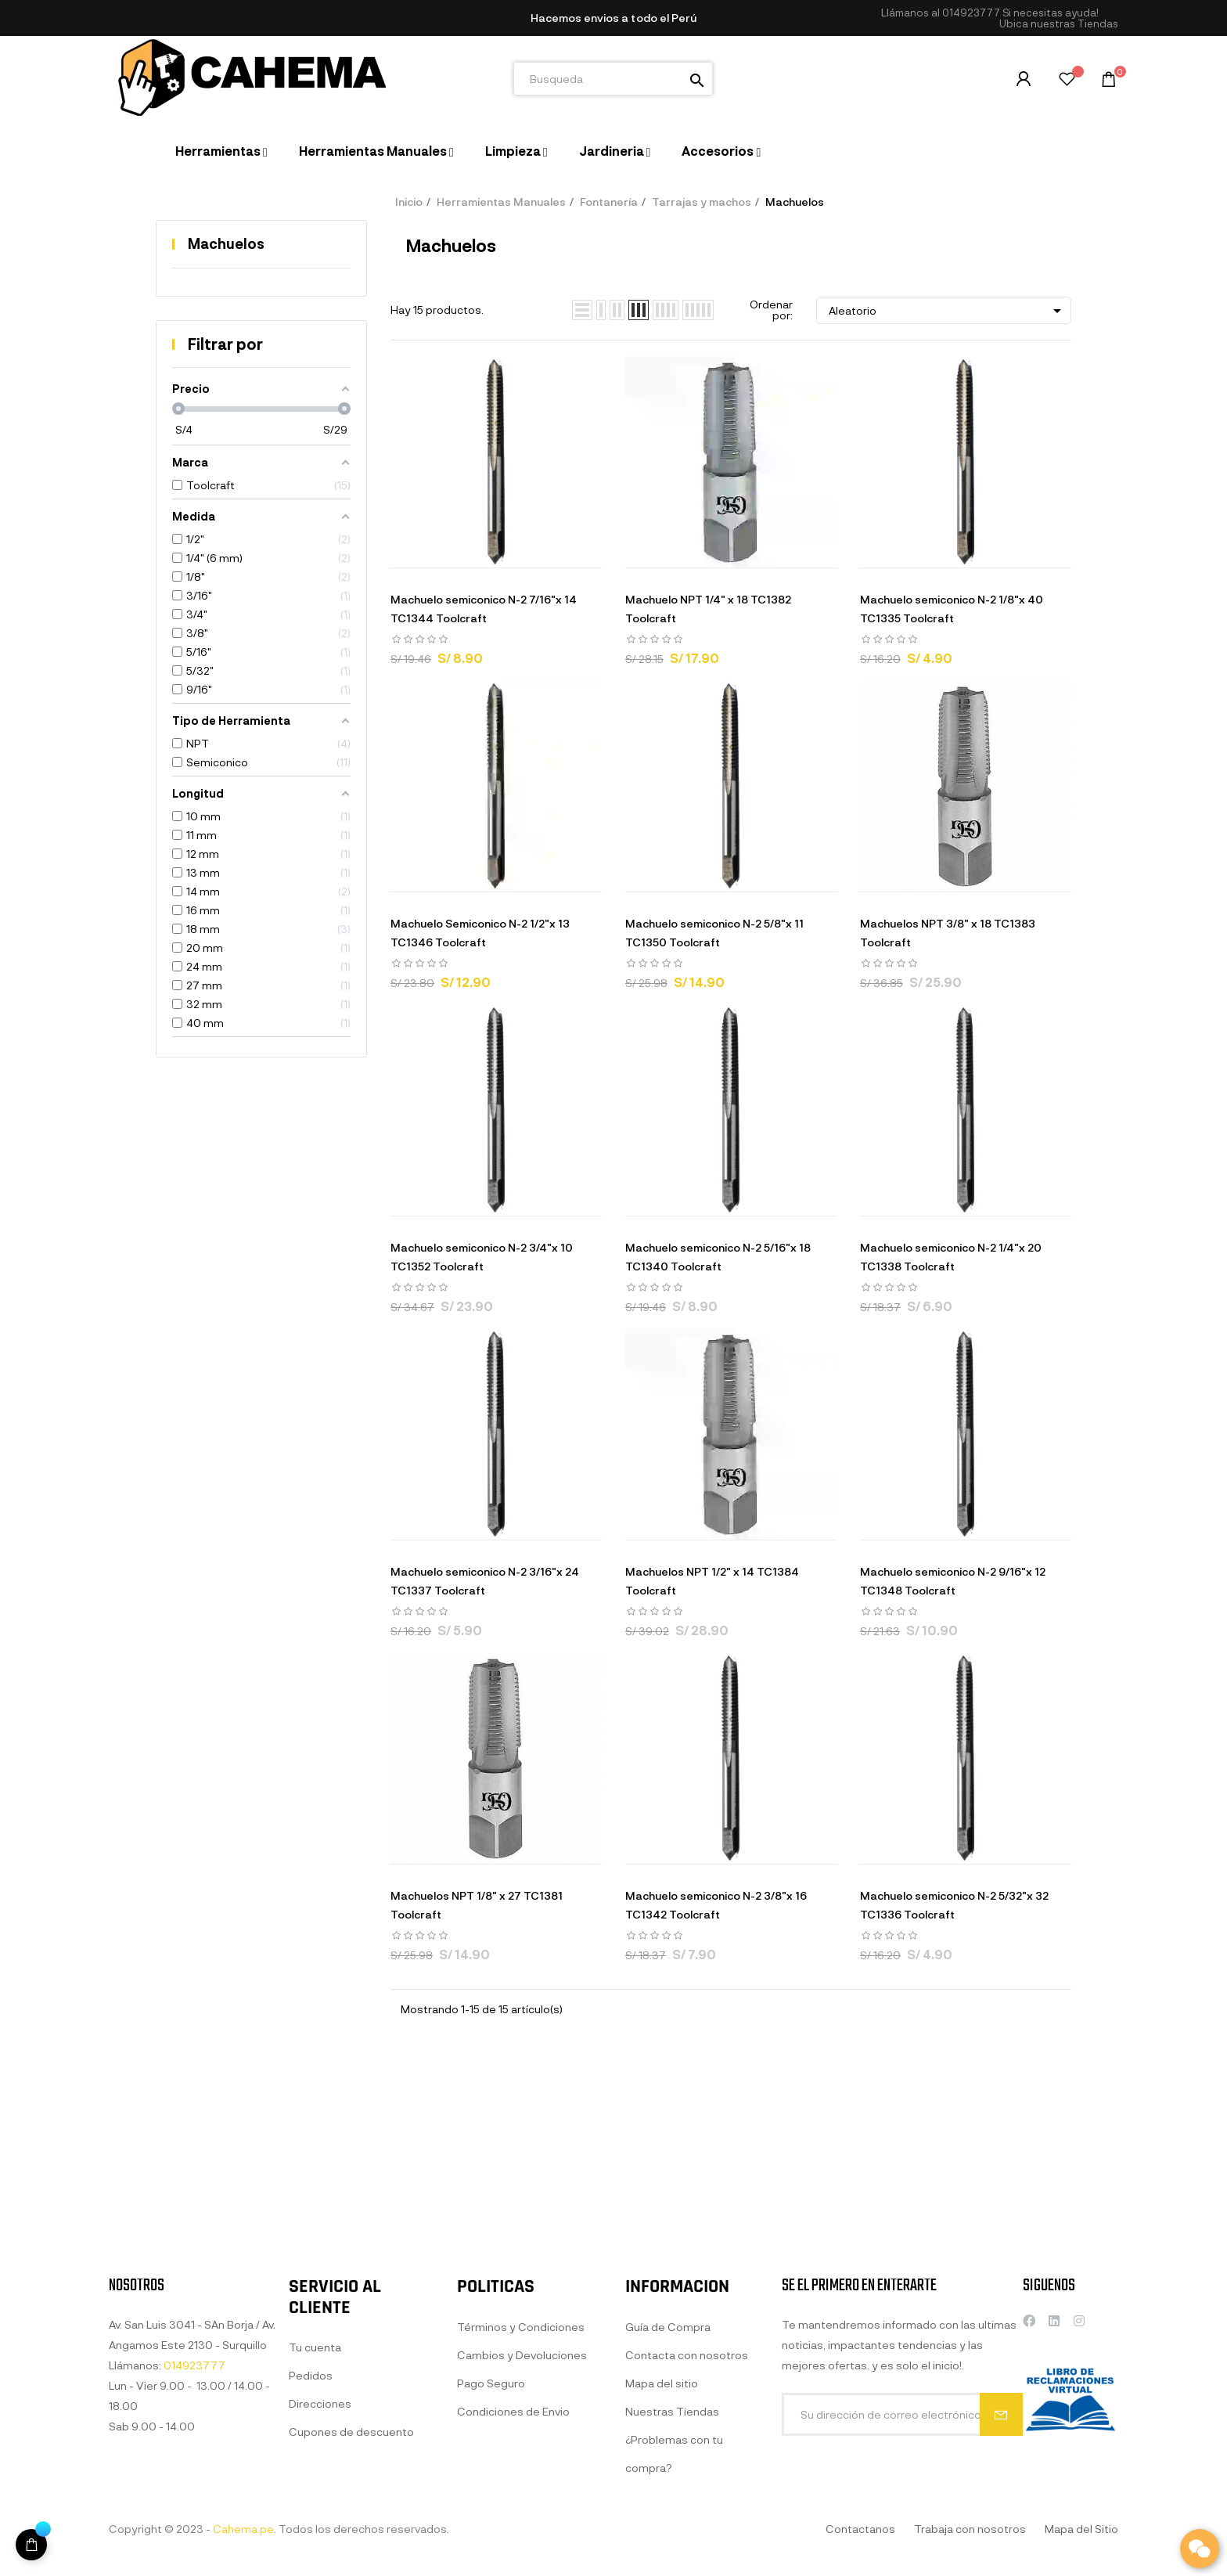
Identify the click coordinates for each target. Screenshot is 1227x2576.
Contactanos (860, 2528)
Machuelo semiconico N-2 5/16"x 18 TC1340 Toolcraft (718, 1257)
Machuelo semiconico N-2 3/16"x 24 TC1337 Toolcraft (484, 1581)
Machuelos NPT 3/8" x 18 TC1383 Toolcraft (947, 933)
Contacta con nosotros (686, 2546)
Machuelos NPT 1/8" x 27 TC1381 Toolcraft (476, 1905)
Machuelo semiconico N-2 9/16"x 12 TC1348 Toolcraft (952, 1581)
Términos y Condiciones (521, 2517)
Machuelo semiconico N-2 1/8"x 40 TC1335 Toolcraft (951, 609)
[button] (1058, 24)
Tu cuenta (315, 2538)
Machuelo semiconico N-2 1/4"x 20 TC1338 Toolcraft (951, 1257)
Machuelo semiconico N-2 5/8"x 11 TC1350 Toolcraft (714, 933)
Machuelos (226, 243)
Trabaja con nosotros (970, 2528)
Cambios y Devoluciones (522, 2546)
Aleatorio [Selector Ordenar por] (948, 310)
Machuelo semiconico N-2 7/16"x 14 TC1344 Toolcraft (483, 609)
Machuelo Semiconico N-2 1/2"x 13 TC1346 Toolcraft (480, 933)
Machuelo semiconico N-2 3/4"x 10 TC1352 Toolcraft (481, 1257)
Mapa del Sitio (1081, 2528)
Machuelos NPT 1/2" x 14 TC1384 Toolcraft (712, 1581)
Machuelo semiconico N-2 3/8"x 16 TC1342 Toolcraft (716, 1905)
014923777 (971, 12)
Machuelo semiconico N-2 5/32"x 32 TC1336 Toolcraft (954, 1905)
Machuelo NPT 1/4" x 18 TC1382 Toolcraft (708, 609)
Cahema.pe (243, 2528)
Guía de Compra (668, 2517)
